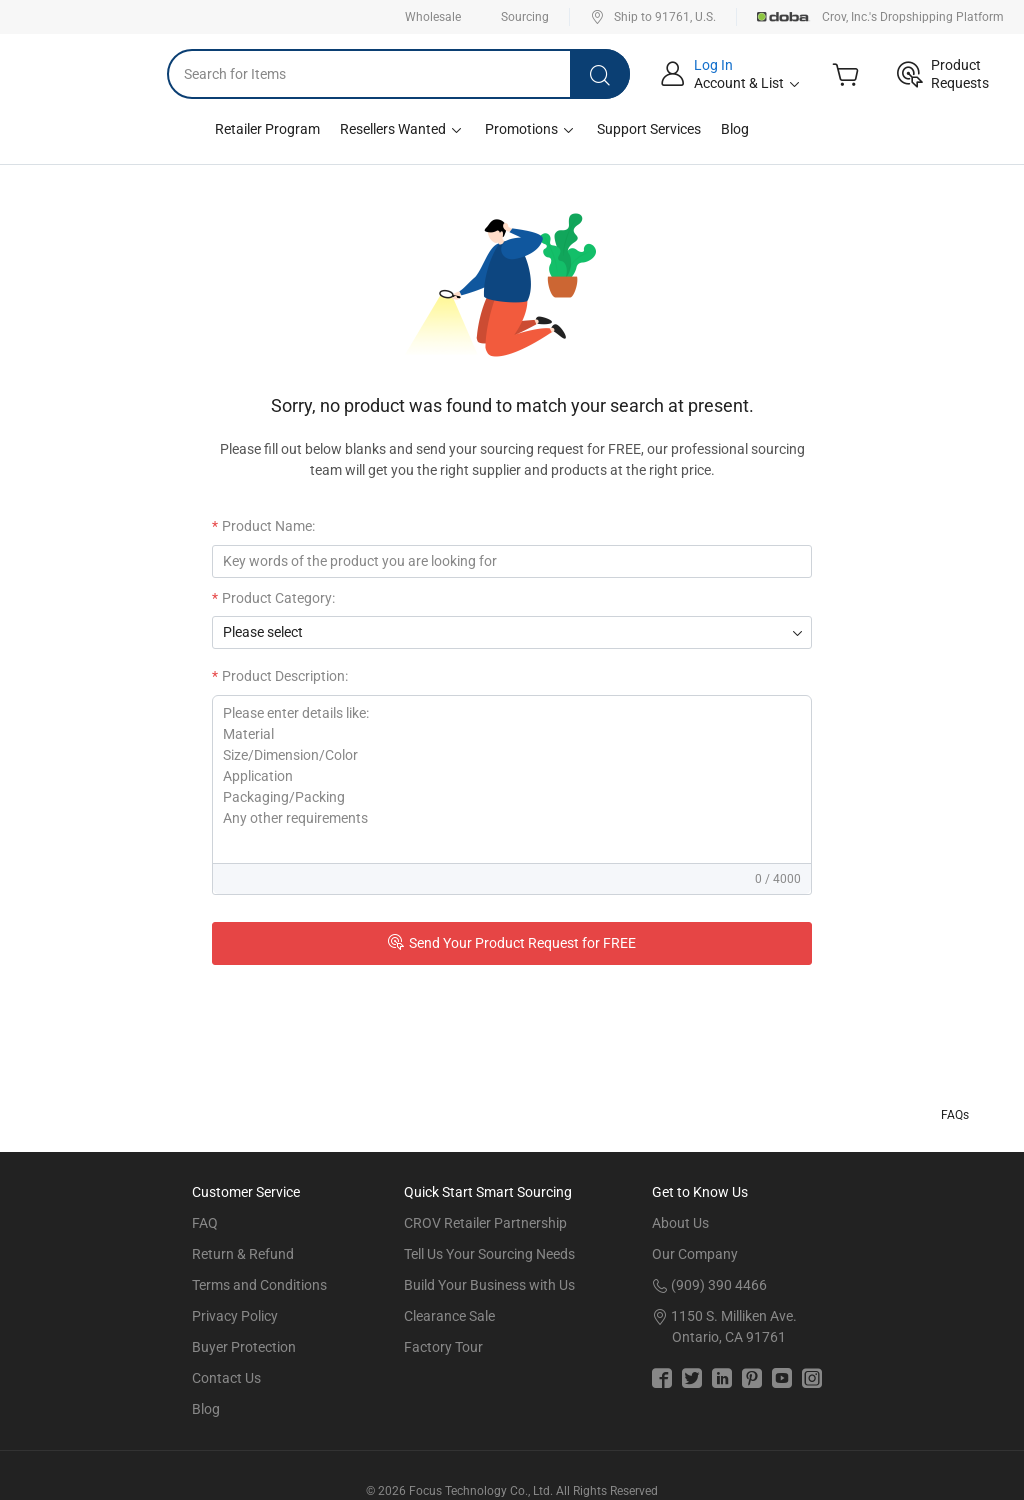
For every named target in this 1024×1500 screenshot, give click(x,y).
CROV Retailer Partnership (485, 1223)
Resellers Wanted (402, 129)
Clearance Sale (449, 1316)
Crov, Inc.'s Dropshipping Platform (913, 17)
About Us (680, 1223)
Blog (735, 129)
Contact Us (226, 1378)
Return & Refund (243, 1254)
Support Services (649, 129)
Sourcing (525, 17)
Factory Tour (443, 1347)
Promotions (531, 129)
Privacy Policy (235, 1316)
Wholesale (433, 17)
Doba (784, 17)
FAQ (205, 1223)
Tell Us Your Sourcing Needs (489, 1254)
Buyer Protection (244, 1347)
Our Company (695, 1254)
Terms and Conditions (259, 1285)
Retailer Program (267, 129)
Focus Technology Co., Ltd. (481, 1491)
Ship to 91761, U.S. (653, 17)
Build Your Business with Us (489, 1285)
